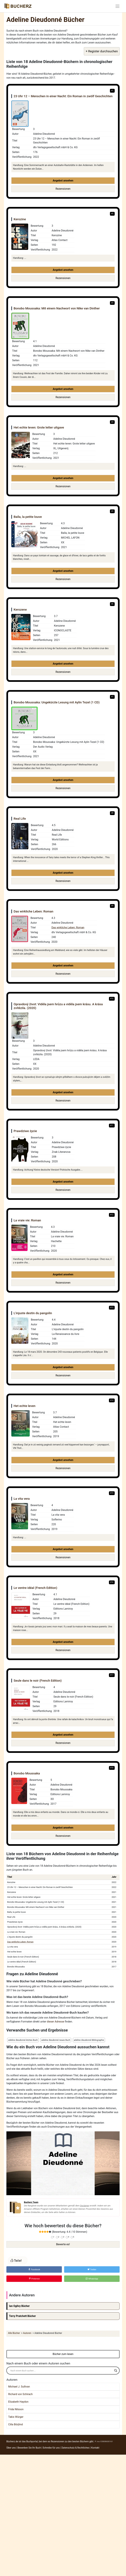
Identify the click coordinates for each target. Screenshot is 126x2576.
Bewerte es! (63, 2244)
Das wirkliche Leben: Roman (68, 927)
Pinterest (34, 2278)
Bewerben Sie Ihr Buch (29, 2447)
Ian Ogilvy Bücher (19, 2306)
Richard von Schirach (20, 2394)
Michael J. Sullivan (19, 2386)
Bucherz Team (31, 2202)
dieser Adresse (55, 2021)
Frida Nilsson (15, 2409)
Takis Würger (15, 2416)
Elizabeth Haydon (18, 2401)
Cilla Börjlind (15, 2424)
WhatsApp (92, 2278)
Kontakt (95, 2447)
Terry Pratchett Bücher (22, 2316)
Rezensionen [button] (63, 188)
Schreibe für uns (51, 2447)
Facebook (34, 2269)
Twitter (91, 2269)
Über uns (11, 2447)
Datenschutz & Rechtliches (76, 2447)
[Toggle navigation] (117, 6)
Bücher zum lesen (63, 2354)
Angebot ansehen (63, 180)
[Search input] (61, 2370)
